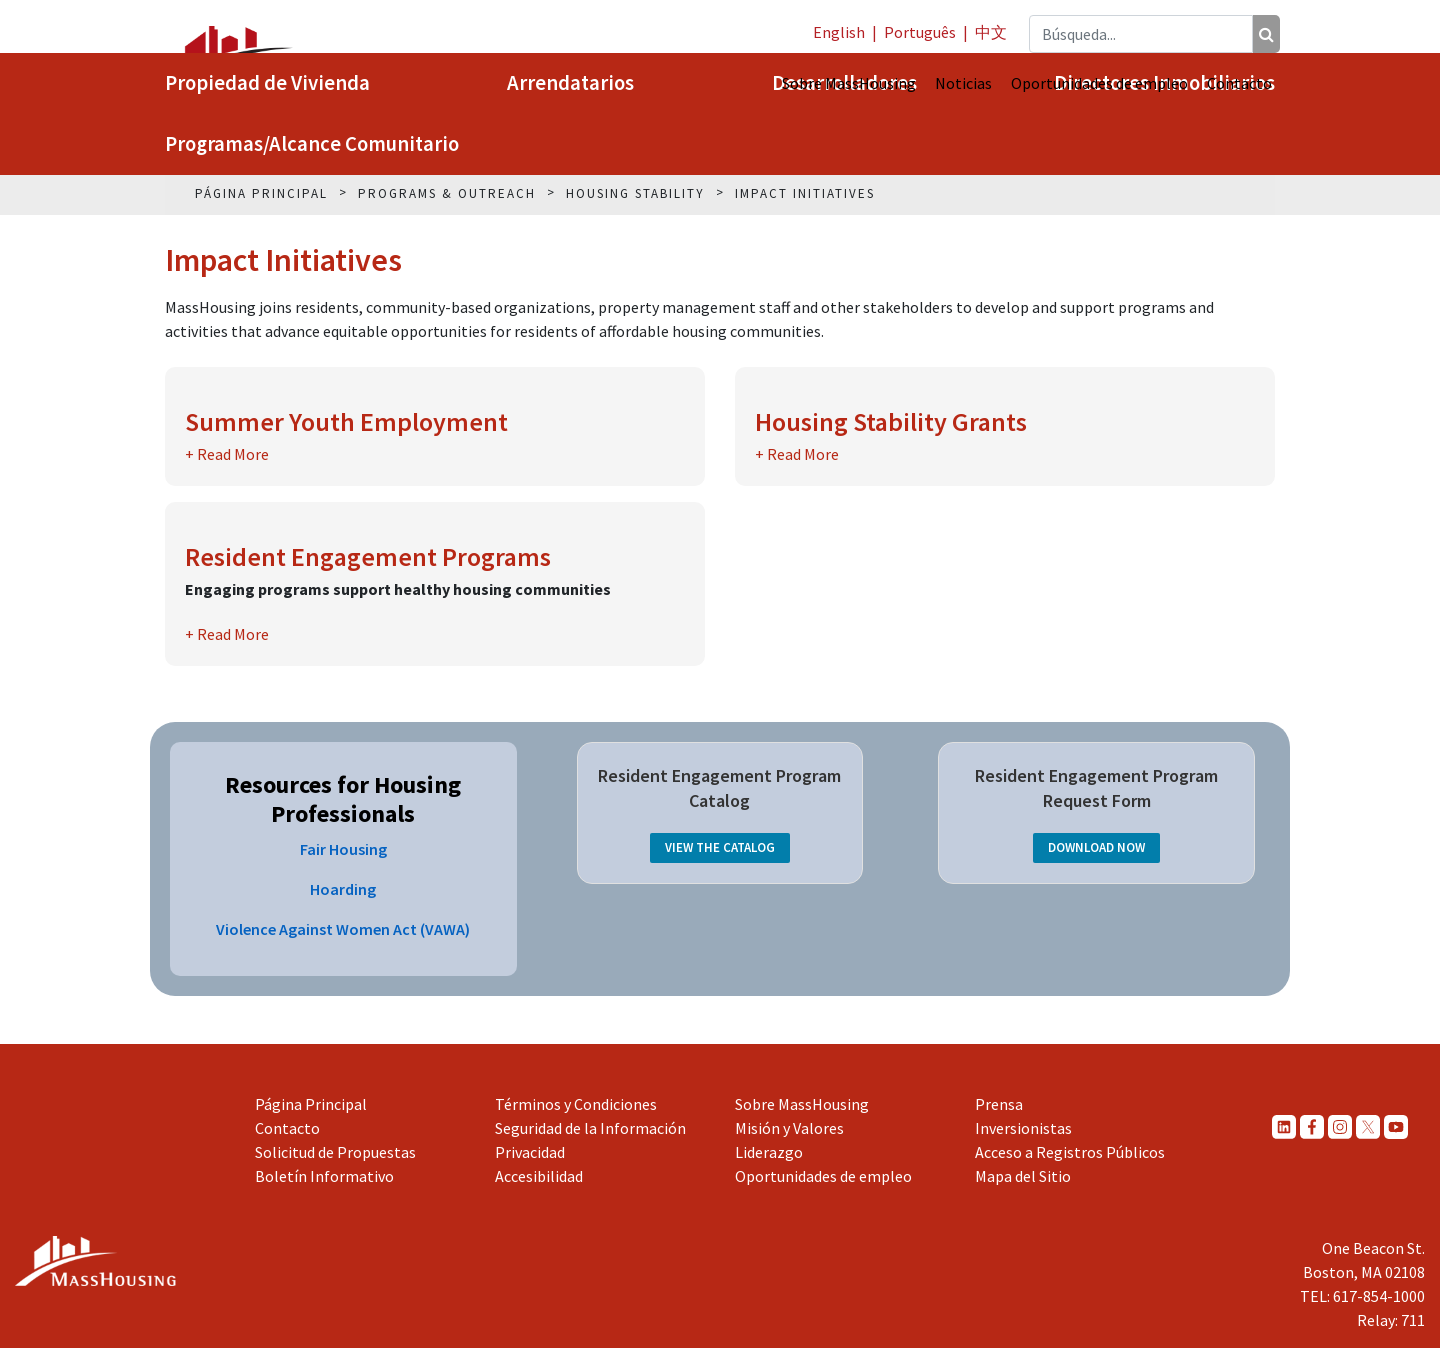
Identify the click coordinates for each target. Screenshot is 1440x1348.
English (839, 32)
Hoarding (343, 889)
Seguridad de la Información (590, 1128)
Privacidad (530, 1152)
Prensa (999, 1104)
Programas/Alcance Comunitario (312, 144)
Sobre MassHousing (849, 83)
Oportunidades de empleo (1099, 83)
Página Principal (311, 1104)
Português (920, 32)
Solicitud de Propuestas (335, 1152)
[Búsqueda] (1266, 34)
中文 (991, 32)
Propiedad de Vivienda (267, 83)
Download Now (1096, 847)
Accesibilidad (539, 1176)
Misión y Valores (789, 1128)
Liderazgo (769, 1152)
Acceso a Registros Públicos (1070, 1152)
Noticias (963, 83)
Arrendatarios (570, 83)
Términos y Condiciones (576, 1104)
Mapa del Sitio (1023, 1176)
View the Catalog (720, 847)
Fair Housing (343, 849)
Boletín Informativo (324, 1176)
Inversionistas (1023, 1128)
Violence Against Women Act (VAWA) (343, 929)
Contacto (1239, 83)
